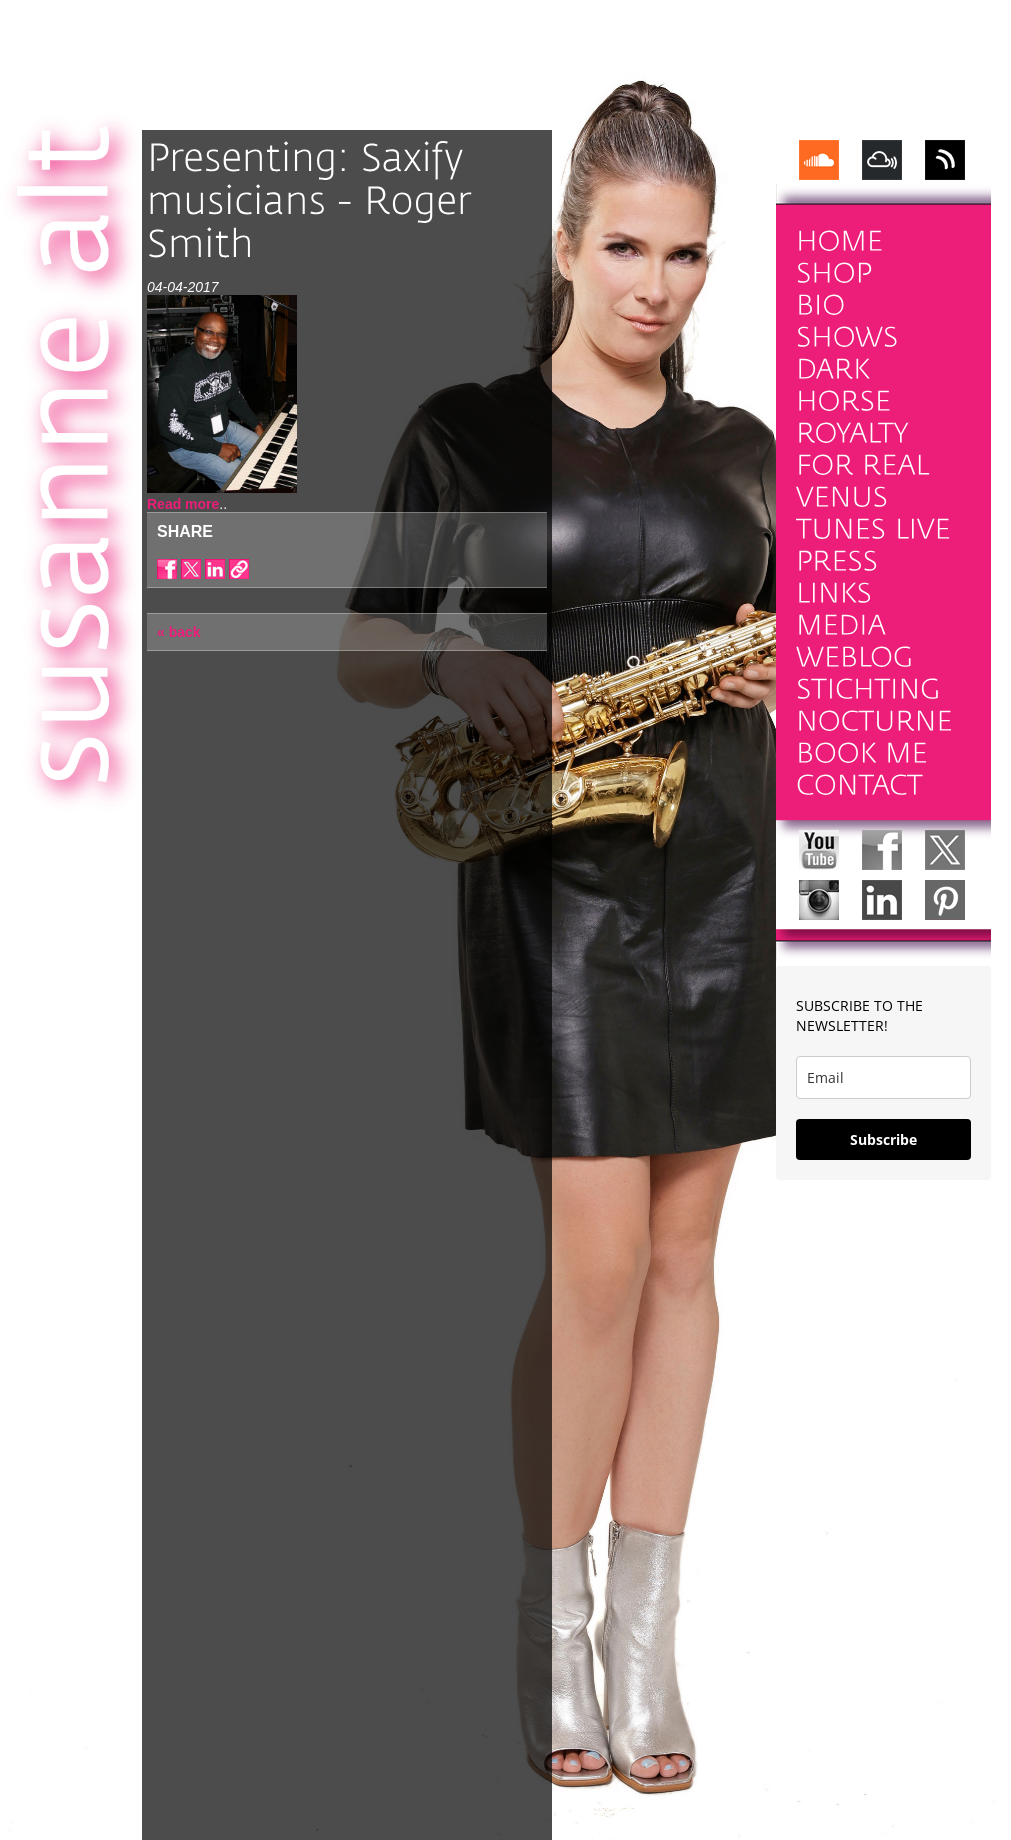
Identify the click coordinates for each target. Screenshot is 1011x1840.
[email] (883, 1077)
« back (179, 632)
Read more (183, 504)
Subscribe (883, 1139)
